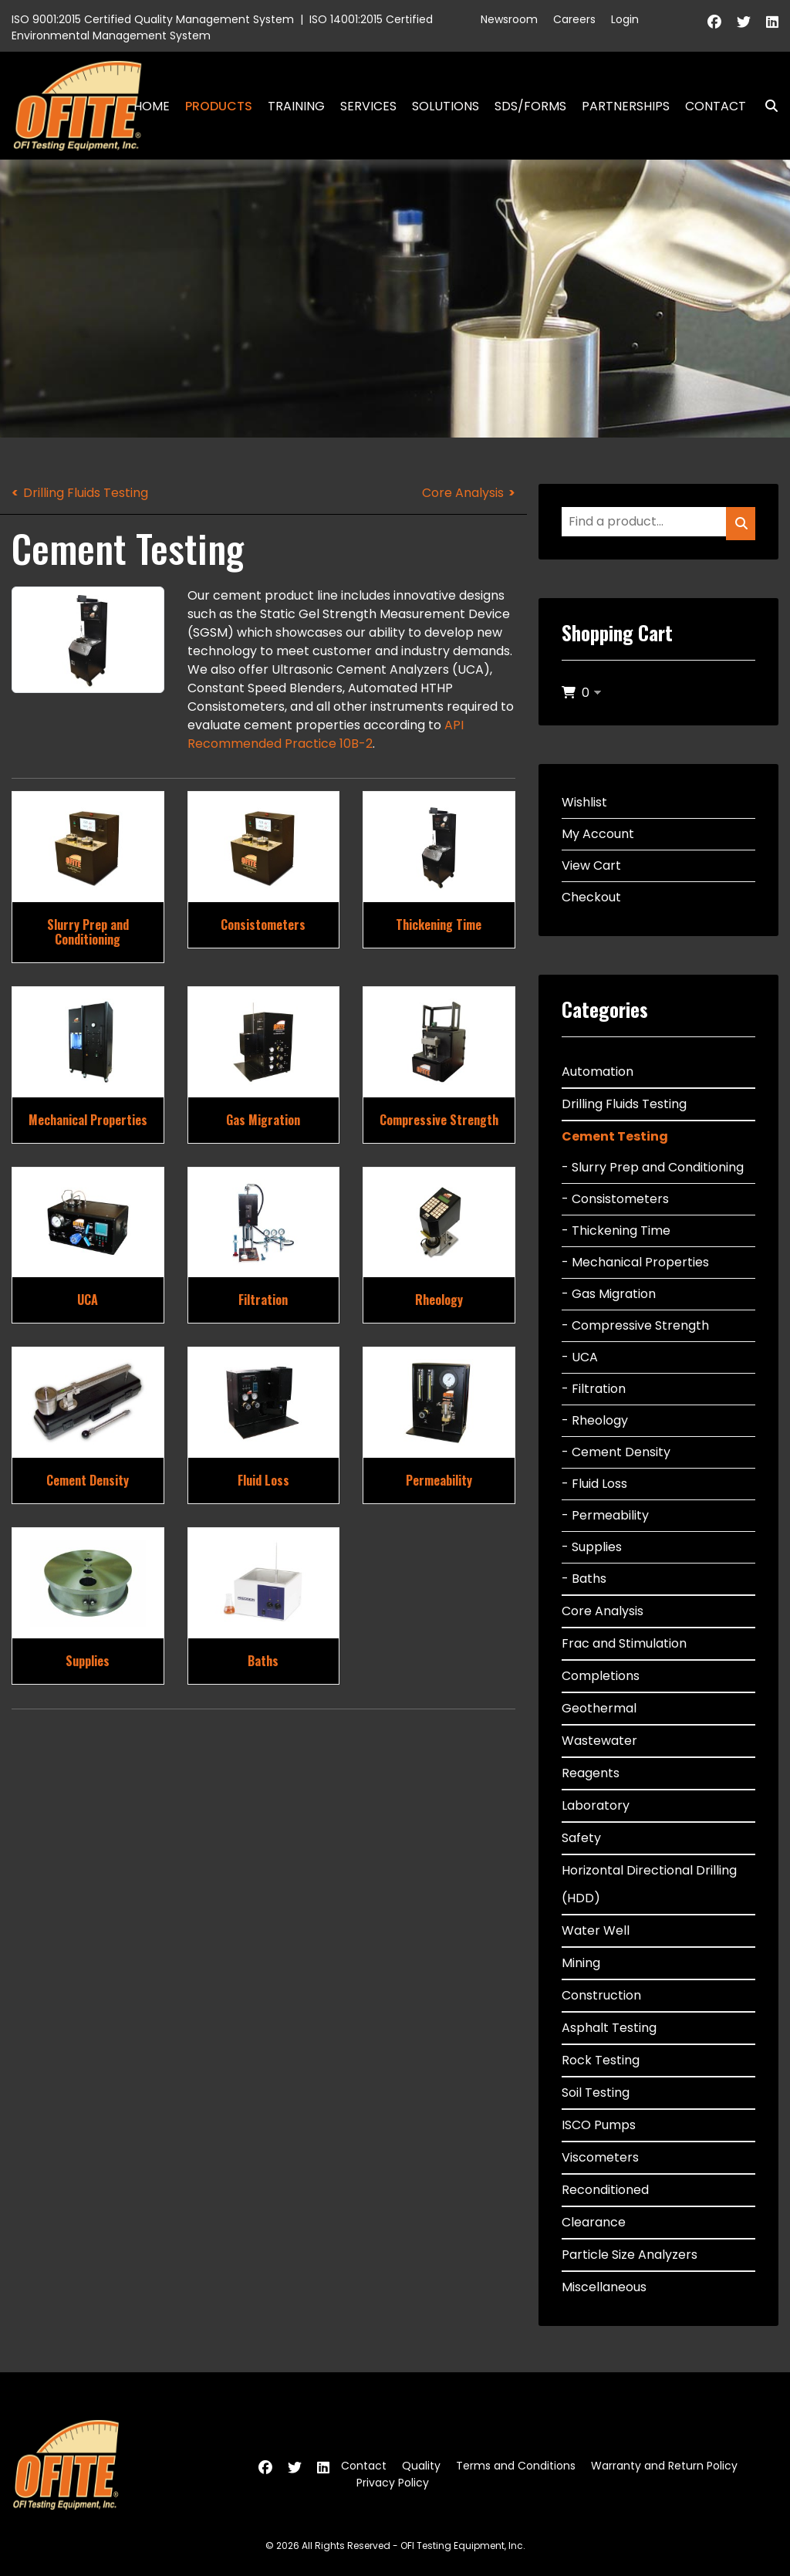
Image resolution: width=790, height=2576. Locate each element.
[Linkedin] (772, 22)
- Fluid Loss (594, 1484)
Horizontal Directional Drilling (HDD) (649, 1884)
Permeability (439, 1480)
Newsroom (509, 19)
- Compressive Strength (635, 1325)
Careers (574, 19)
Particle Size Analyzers (629, 2254)
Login (625, 19)
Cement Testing (615, 1136)
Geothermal (599, 1708)
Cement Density (87, 1480)
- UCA (580, 1357)
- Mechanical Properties (635, 1262)
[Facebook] (714, 22)
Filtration (263, 1299)
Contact (715, 106)
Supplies (88, 1660)
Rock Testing (601, 2060)
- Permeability (605, 1515)
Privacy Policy (392, 2482)
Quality (421, 2465)
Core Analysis (463, 493)
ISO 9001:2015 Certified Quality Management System (153, 19)
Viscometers (600, 2157)
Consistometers (263, 924)
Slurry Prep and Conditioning (88, 931)
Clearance (594, 2222)
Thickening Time (438, 924)
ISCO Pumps (599, 2125)
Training (296, 106)
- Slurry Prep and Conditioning (653, 1167)
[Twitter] (744, 22)
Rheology (439, 1299)
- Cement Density (616, 1452)
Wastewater (599, 1740)
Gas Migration (263, 1120)
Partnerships (626, 106)
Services (368, 106)
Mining (581, 1963)
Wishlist (584, 802)
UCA (87, 1299)
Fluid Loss (263, 1480)
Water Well (596, 1930)
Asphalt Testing (609, 2028)
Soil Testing (596, 2092)
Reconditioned (605, 2190)
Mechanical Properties (88, 1120)
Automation (597, 1071)
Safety (581, 1838)
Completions (601, 1676)
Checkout (591, 897)
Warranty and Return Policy (664, 2465)
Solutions (445, 106)
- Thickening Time (616, 1230)
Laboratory (596, 1805)
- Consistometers (615, 1199)
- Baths (584, 1578)
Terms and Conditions (516, 2465)
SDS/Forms (530, 106)
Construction (601, 1995)
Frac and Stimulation (624, 1643)
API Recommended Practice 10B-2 (325, 734)
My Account (598, 834)
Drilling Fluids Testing (85, 493)
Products (218, 106)
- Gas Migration (609, 1294)
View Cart (591, 865)
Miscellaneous (604, 2287)
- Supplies (592, 1547)
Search (765, 106)
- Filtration (594, 1389)
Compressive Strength (439, 1120)
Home (151, 106)
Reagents (591, 1773)
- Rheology (595, 1420)
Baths (263, 1660)
